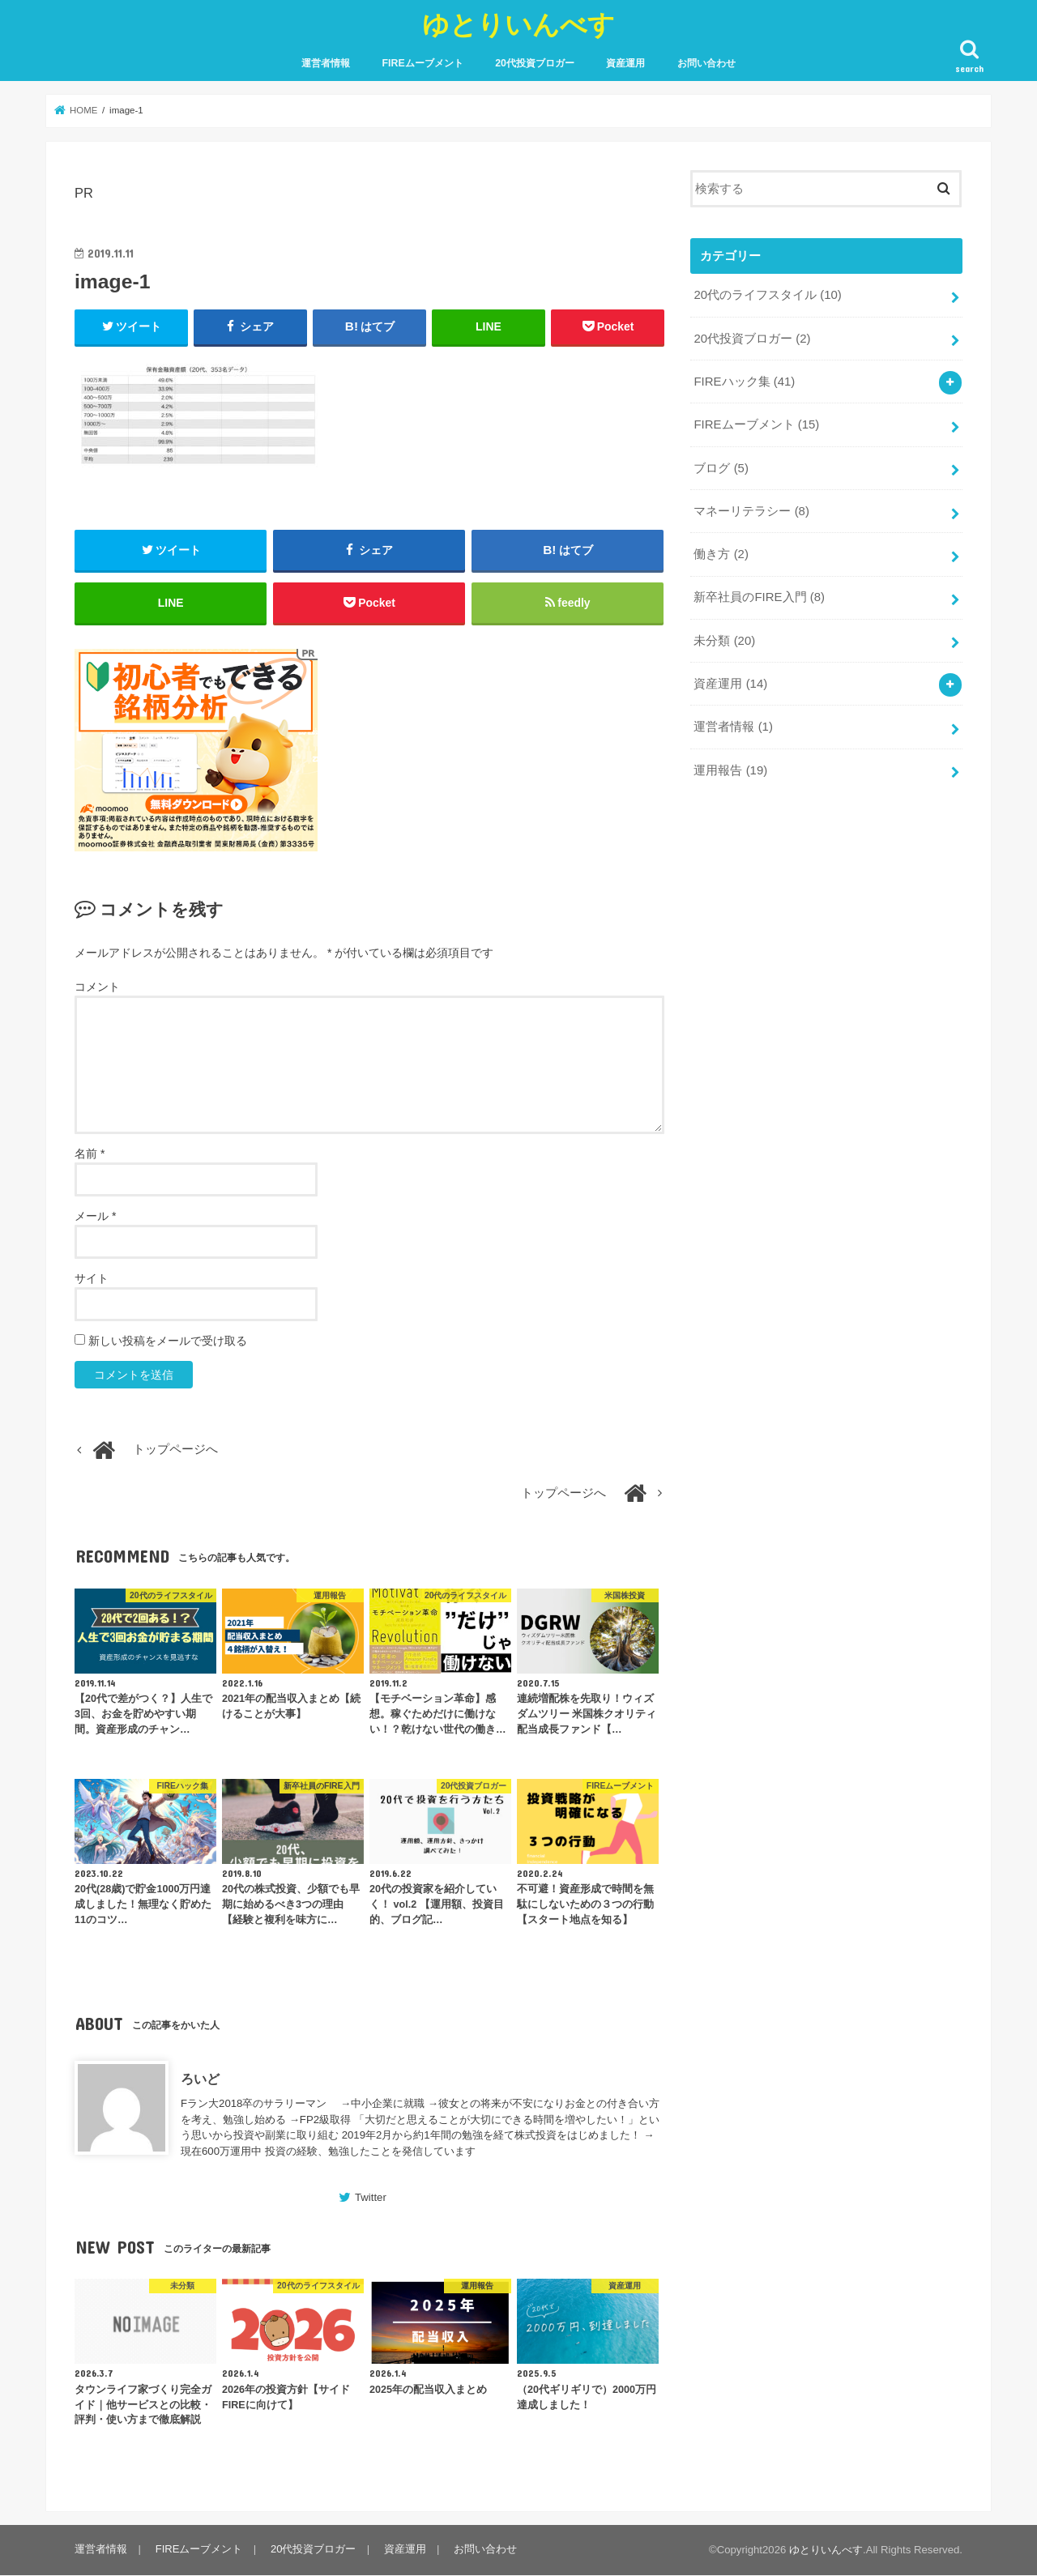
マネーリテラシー (751, 509)
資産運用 (625, 63)
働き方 (720, 552)
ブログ (720, 466)
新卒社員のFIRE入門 (758, 595)
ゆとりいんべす (518, 24)
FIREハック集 (743, 380)
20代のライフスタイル (767, 294)
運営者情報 (325, 63)
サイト (92, 1279)
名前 (90, 1155)
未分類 (724, 637)
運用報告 (730, 766)
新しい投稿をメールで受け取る (167, 1342)
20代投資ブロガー (534, 63)
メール (95, 1217)
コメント (97, 987)
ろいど (200, 2079)
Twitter (370, 2199)
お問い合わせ (706, 63)
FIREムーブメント (422, 63)
